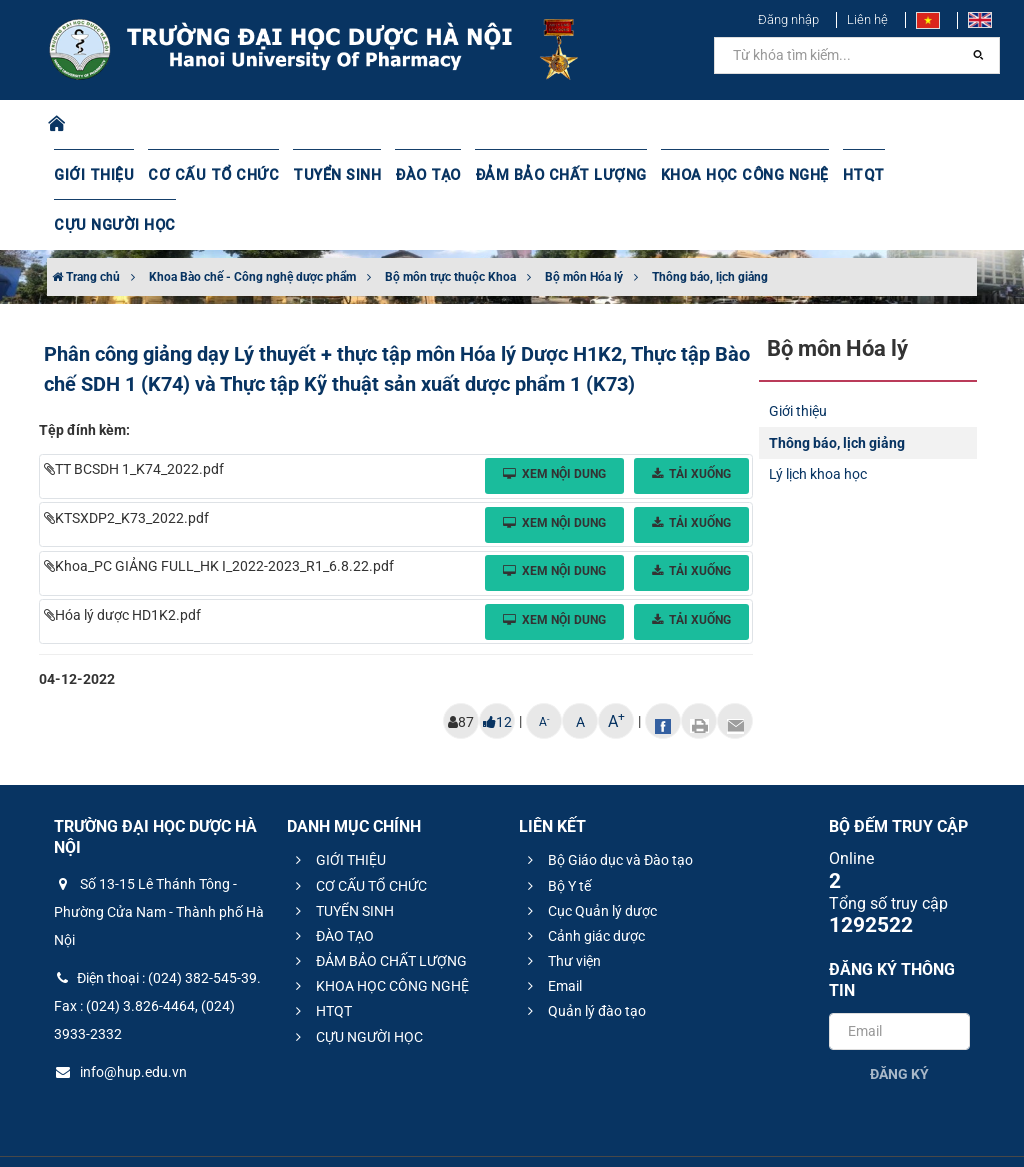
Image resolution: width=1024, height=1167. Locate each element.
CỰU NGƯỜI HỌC (925, 175)
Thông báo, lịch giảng (710, 227)
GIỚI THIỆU (93, 175)
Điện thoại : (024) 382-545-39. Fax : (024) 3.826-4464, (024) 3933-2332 (157, 956)
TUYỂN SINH (324, 175)
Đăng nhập (788, 19)
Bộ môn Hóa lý (584, 227)
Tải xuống (691, 424)
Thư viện (561, 911)
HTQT (833, 175)
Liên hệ (867, 19)
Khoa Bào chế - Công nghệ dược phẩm (252, 227)
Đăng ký (899, 1024)
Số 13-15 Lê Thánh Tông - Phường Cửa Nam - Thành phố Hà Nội (159, 862)
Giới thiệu (798, 361)
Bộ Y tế (556, 836)
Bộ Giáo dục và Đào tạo (607, 810)
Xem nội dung (554, 424)
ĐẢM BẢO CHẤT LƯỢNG (540, 175)
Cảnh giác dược (583, 886)
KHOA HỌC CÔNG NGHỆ (717, 175)
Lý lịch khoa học (818, 424)
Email (552, 936)
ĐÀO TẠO (413, 175)
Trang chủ (86, 227)
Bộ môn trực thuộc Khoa (450, 227)
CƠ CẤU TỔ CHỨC (206, 175)
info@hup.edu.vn (120, 1022)
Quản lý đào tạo (584, 961)
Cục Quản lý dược (589, 861)
